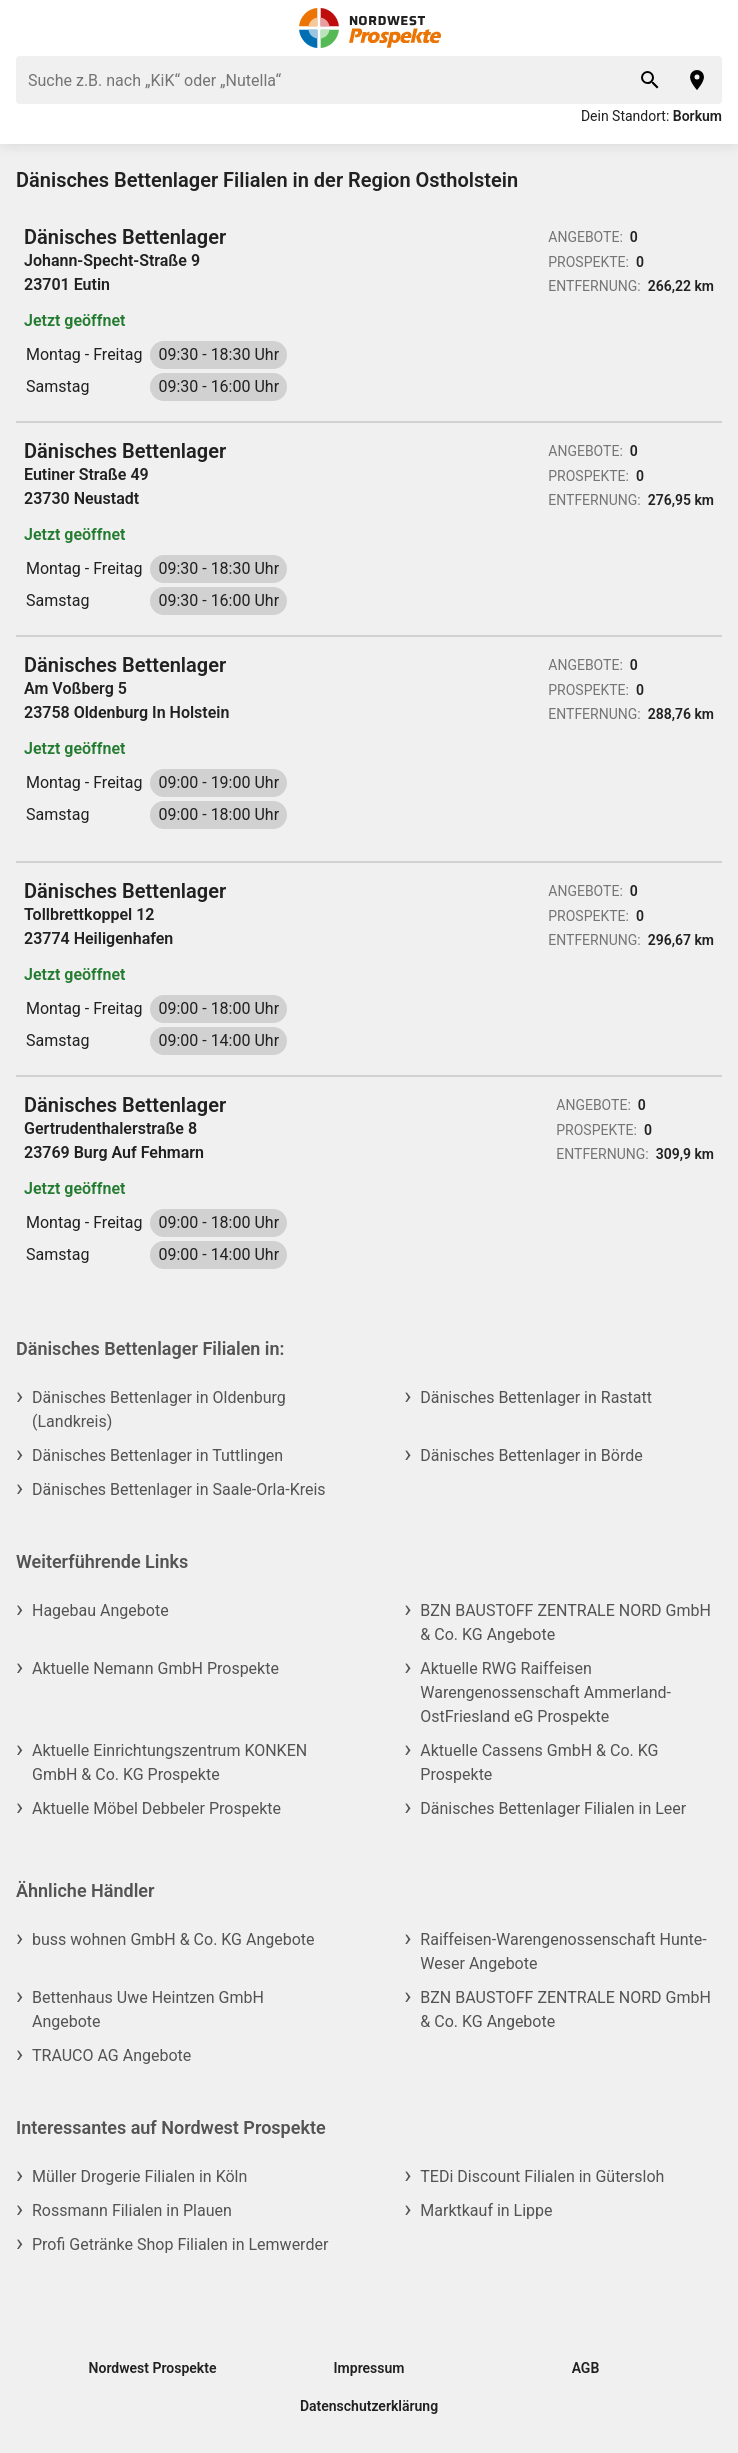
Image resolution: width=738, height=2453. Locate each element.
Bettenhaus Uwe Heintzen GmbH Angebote (148, 2009)
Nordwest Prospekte (153, 2368)
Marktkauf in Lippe (486, 2210)
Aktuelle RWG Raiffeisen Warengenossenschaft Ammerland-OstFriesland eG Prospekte (545, 1692)
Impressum (369, 2368)
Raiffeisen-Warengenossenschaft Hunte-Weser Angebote (563, 1951)
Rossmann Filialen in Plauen (132, 2210)
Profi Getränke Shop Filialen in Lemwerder (180, 2244)
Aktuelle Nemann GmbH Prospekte (155, 1668)
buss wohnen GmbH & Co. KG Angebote (173, 1939)
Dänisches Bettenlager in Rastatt (536, 1397)
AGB (586, 2368)
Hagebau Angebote (100, 1610)
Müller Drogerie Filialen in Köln (139, 2176)
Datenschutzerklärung (369, 2406)
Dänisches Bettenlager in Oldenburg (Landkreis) (159, 1409)
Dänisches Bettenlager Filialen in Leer (553, 1808)
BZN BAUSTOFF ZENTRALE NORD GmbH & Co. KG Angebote (565, 1622)
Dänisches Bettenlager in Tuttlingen (157, 1455)
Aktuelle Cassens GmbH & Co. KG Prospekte (539, 1762)
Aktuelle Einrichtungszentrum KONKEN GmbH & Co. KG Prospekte (169, 1762)
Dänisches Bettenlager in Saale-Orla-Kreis (179, 1489)
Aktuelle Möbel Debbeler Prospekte (156, 1808)
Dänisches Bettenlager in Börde (531, 1455)
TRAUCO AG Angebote (111, 2055)
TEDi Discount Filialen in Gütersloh (542, 2176)
